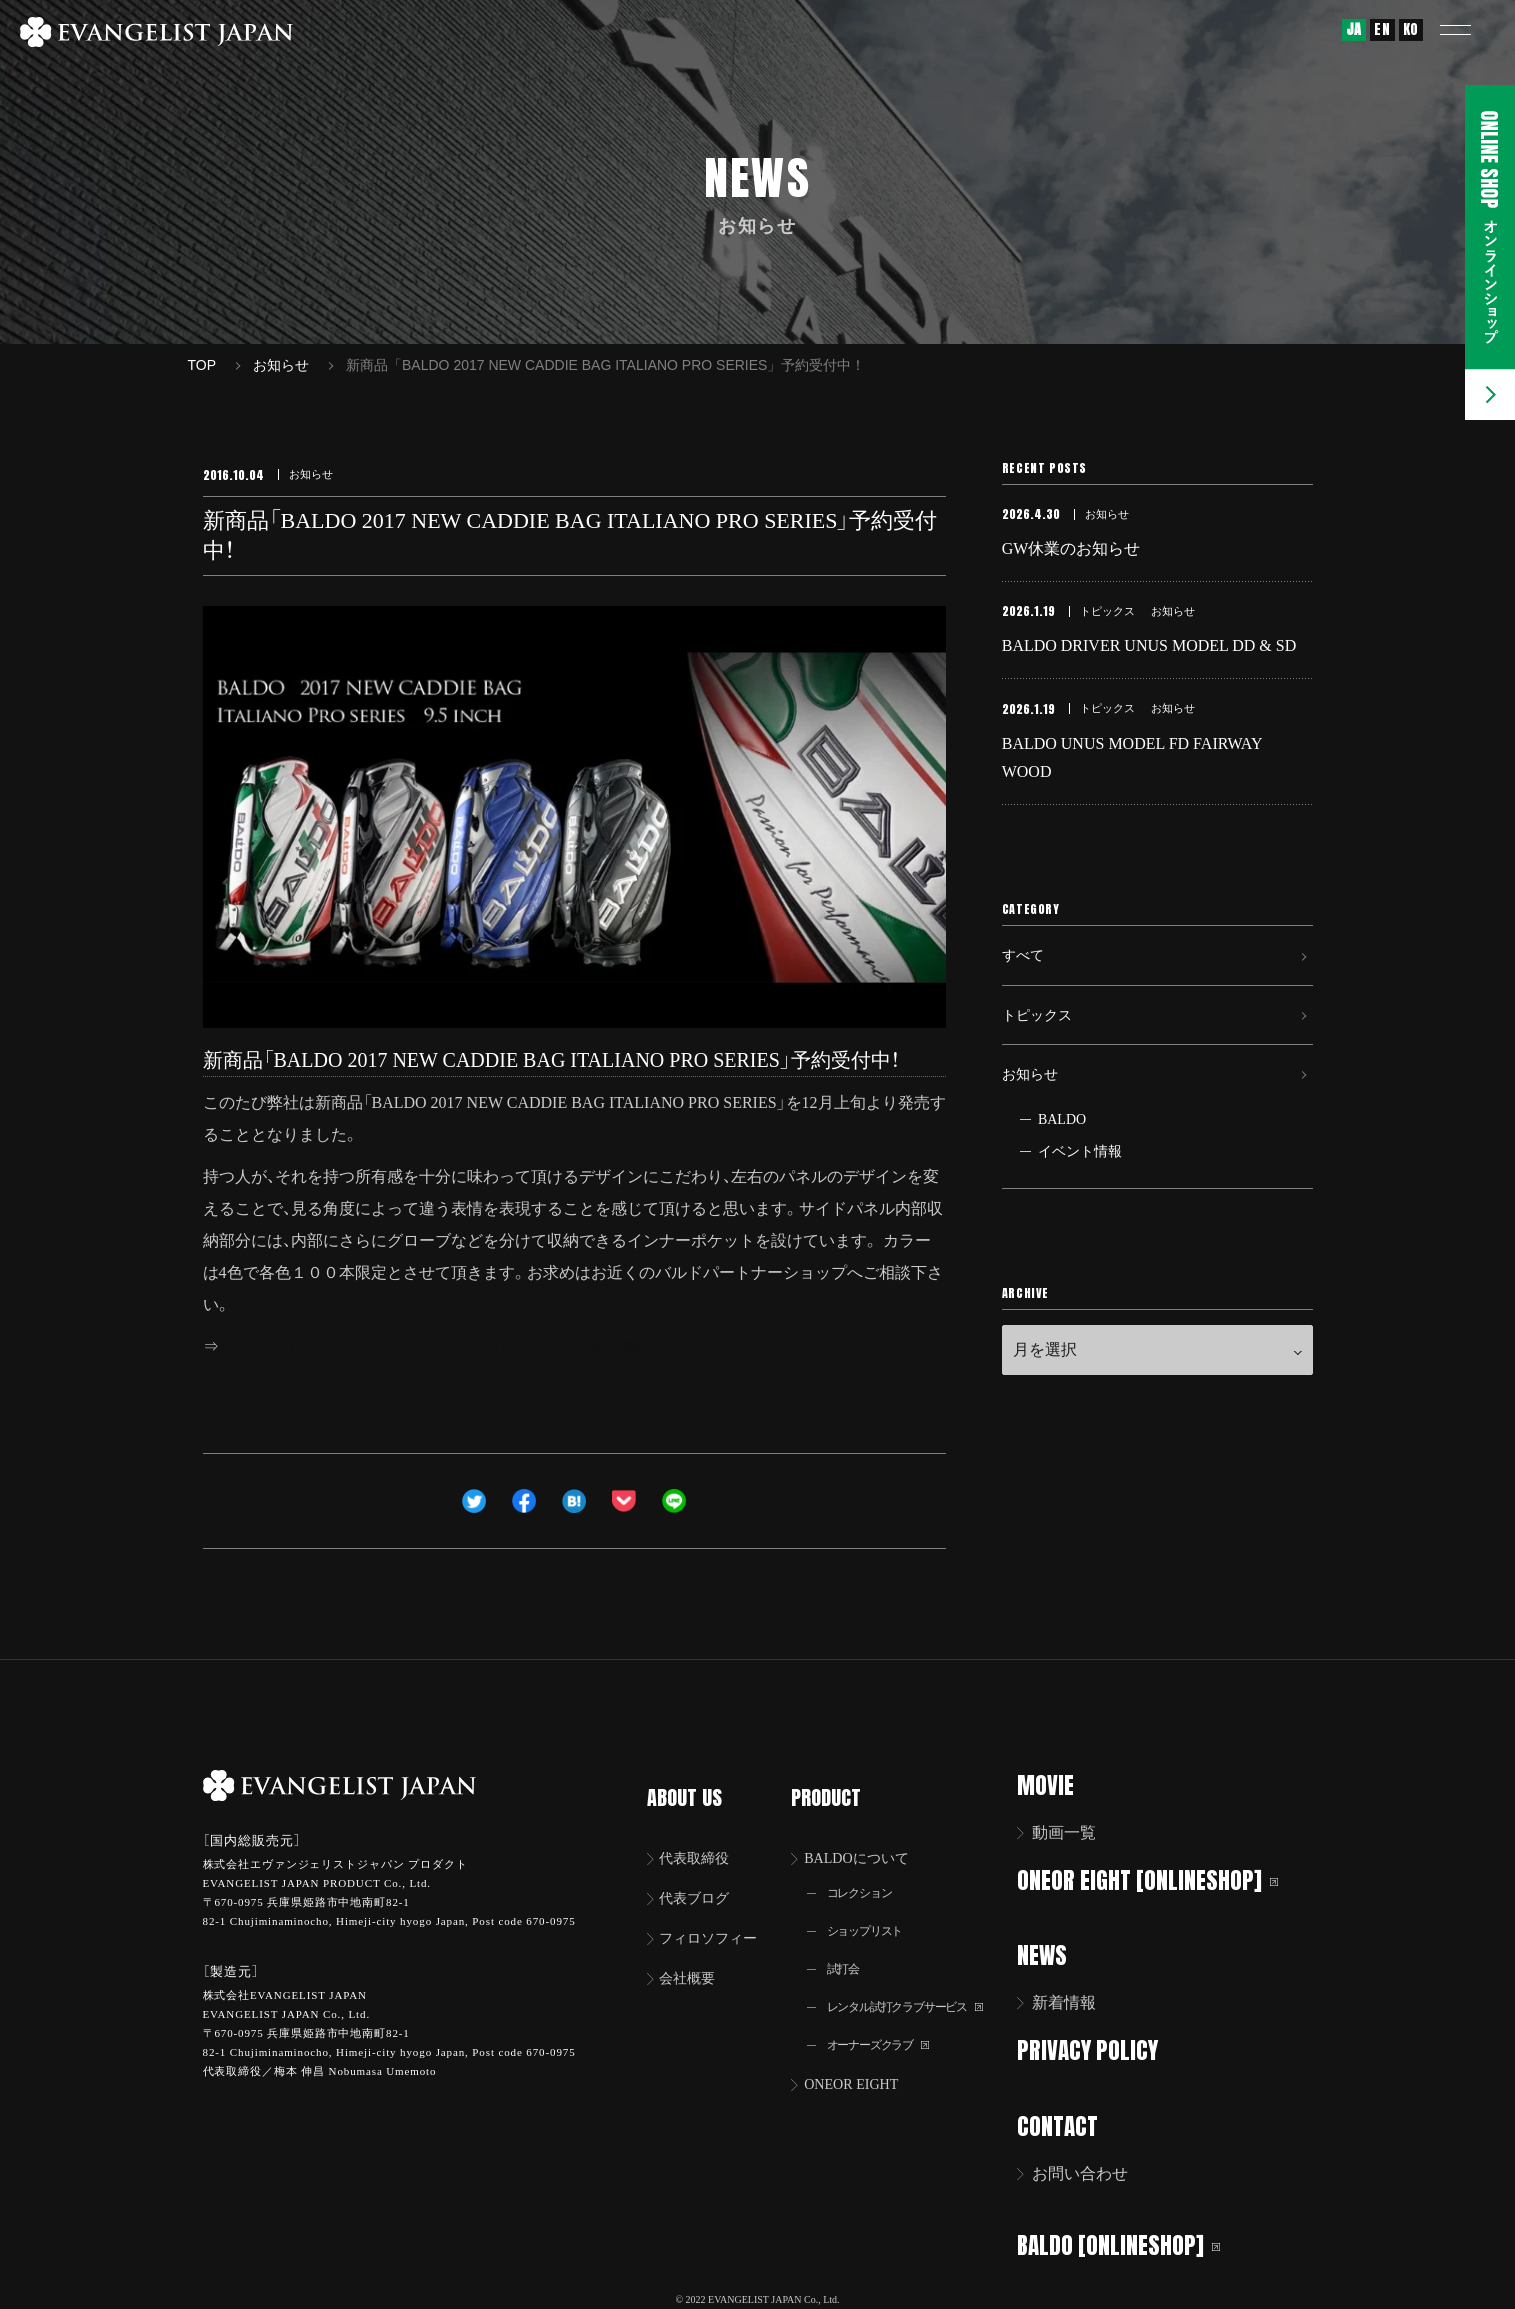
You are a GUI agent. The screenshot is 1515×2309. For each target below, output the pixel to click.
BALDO (1062, 1170)
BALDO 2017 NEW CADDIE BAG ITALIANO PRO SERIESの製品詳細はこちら (497, 1346)
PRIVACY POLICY (1100, 2047)
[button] (1470, 30)
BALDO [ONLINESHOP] (1131, 2239)
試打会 (848, 1949)
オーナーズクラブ (887, 2029)
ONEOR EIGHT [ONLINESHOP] (1160, 1879)
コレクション (867, 1869)
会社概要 (693, 1958)
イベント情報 (1080, 1202)
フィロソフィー (717, 1916)
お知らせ (1034, 1120)
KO (1411, 29)
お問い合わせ (1093, 2169)
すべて (1026, 982)
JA (1354, 29)
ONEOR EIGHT (861, 2070)
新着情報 (1077, 2000)
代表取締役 (701, 1832)
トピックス (1042, 1051)
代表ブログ (701, 1874)
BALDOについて (867, 1832)
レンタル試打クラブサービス (919, 1989)
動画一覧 (1077, 1832)
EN (1382, 29)
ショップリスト (873, 1909)
